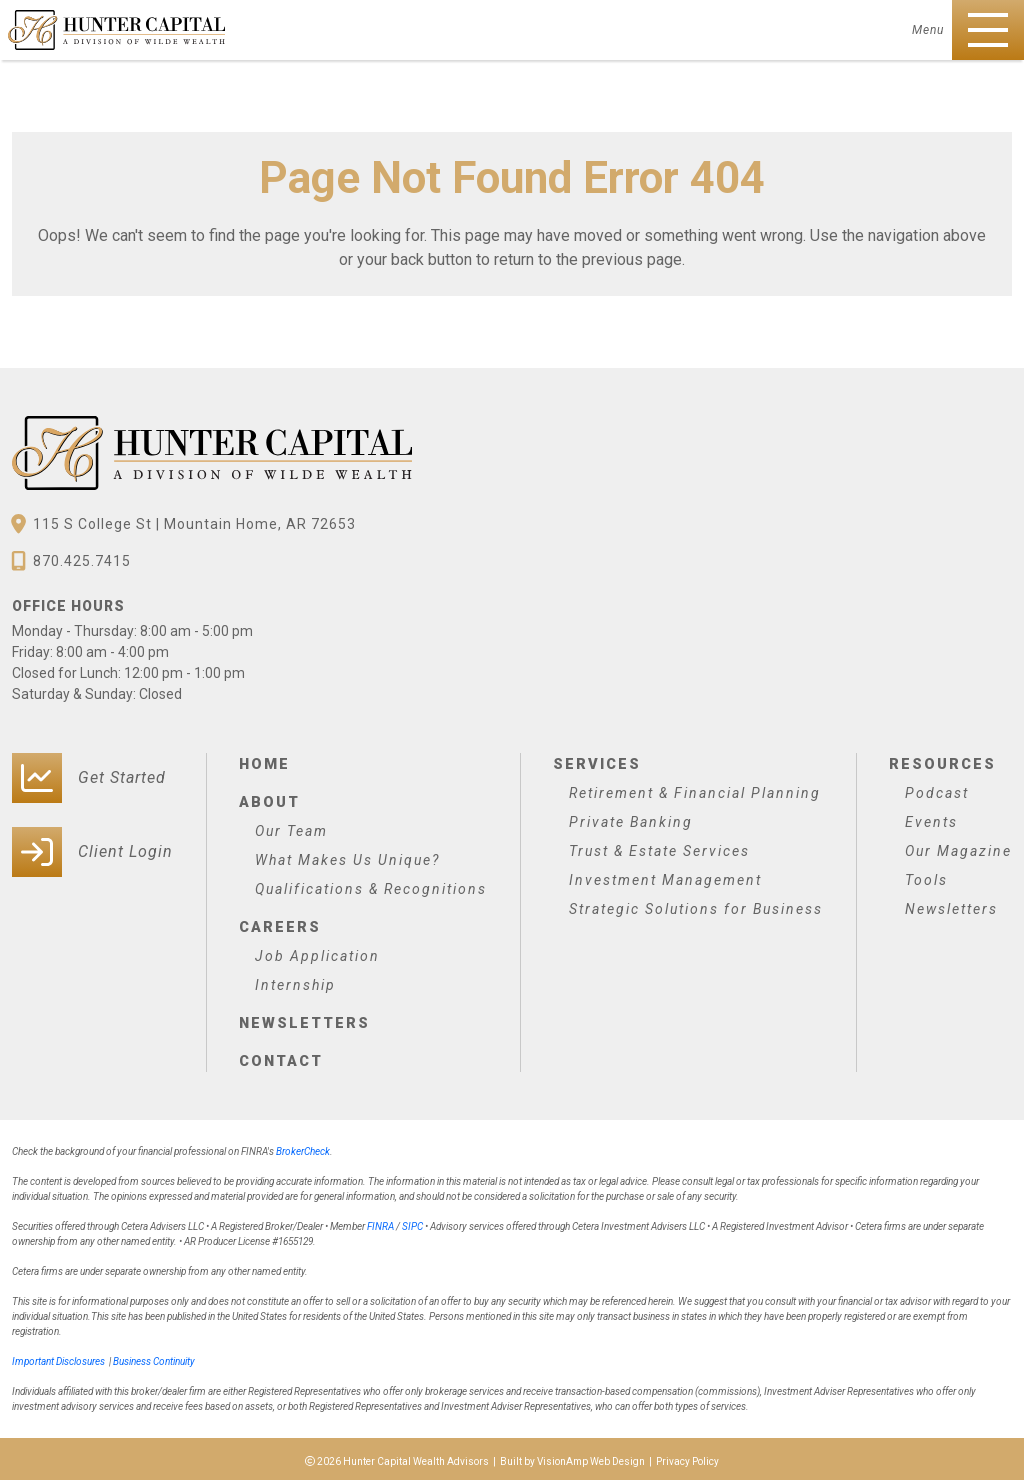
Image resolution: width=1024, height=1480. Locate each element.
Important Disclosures (58, 1356)
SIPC (412, 1221)
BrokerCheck (303, 1146)
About (268, 800)
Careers (279, 924)
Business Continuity (154, 1356)
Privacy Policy (687, 1456)
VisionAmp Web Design (591, 1456)
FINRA (380, 1221)
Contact (280, 1056)
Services (596, 763)
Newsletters (303, 1019)
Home (264, 763)
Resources (941, 763)
